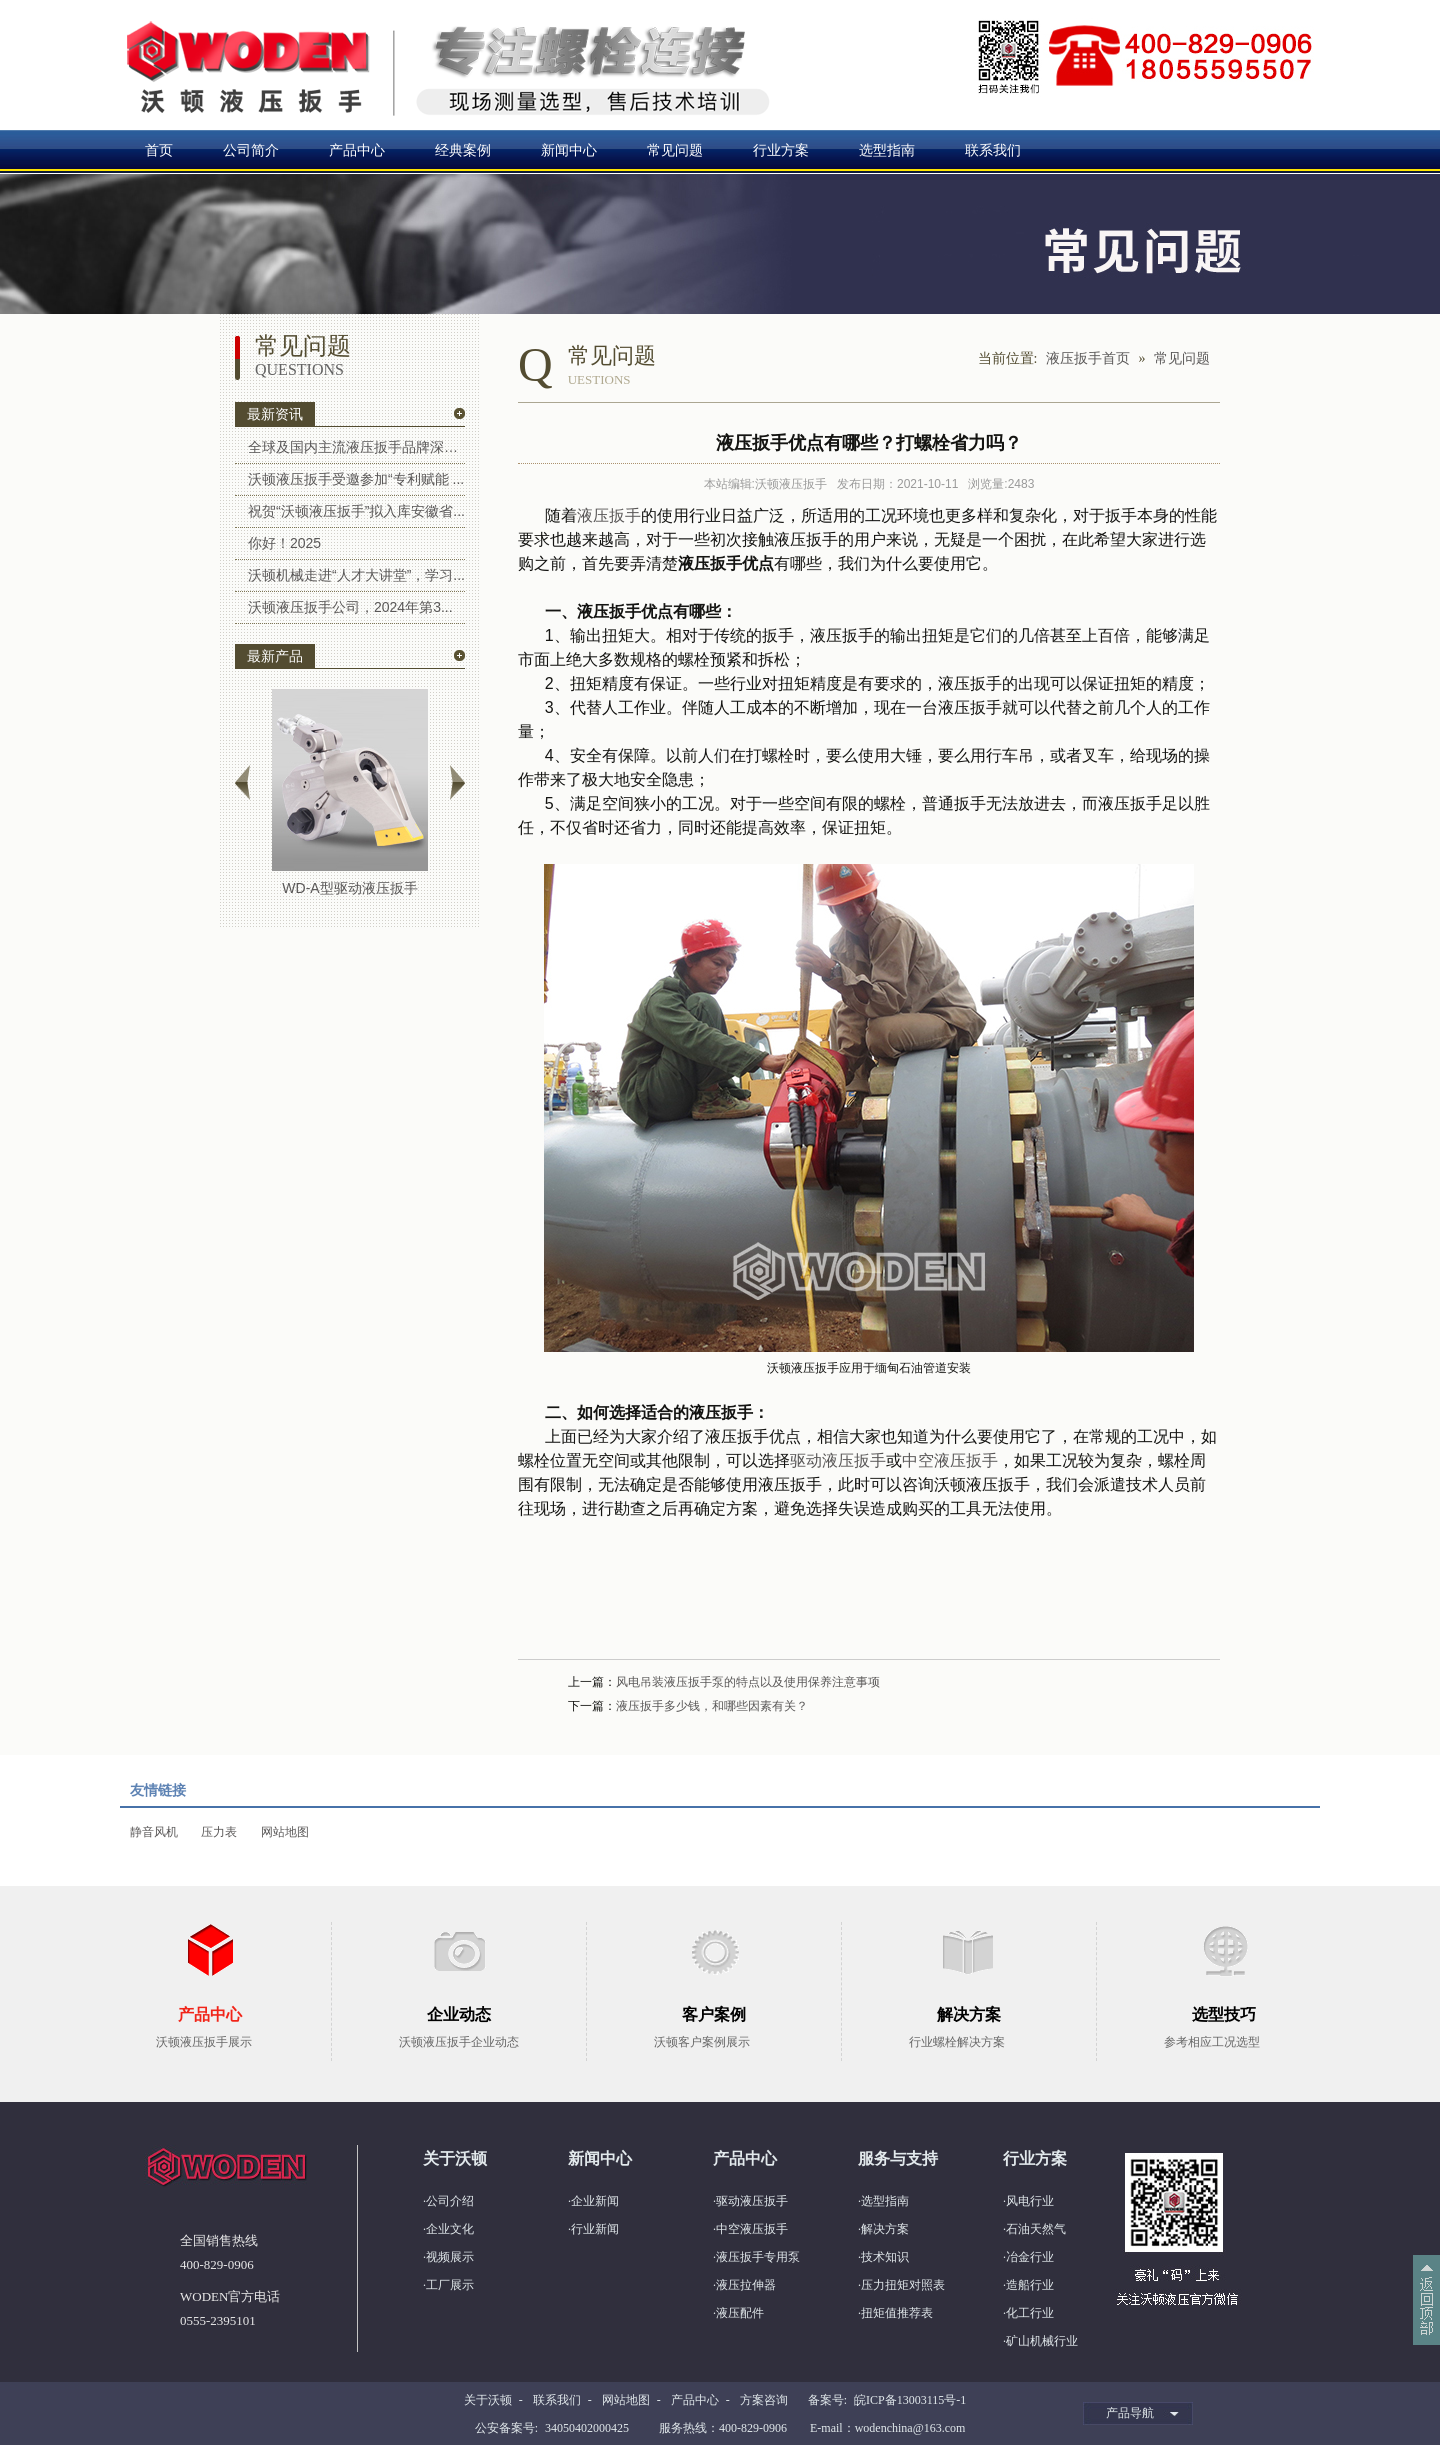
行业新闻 (595, 2229)
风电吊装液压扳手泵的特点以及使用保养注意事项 (748, 1682)
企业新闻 (595, 2201)
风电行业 (1030, 2201)
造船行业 (1030, 2285)
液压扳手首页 (1088, 358)
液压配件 (740, 2313)
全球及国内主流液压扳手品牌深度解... (356, 447)
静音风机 (154, 1832)
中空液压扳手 (950, 1460)
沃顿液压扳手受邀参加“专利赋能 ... (356, 479)
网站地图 (285, 1832)
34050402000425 (587, 2428)
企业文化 (450, 2229)
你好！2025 (284, 543)
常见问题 (675, 150)
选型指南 (887, 150)
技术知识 (885, 2257)
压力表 (219, 1832)
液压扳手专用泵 (758, 2257)
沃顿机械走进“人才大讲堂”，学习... (356, 575)
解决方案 (885, 2229)
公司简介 (251, 150)
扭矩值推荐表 (897, 2313)
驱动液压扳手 (838, 1460)
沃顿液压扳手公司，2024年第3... (350, 607)
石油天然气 (1036, 2229)
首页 (159, 150)
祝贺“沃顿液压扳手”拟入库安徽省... (356, 511)
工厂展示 (450, 2285)
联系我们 (993, 150)
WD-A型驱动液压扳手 (349, 888)
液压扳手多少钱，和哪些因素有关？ (712, 1706)
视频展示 (450, 2257)
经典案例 (463, 150)
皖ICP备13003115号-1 (910, 2400)
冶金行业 (1030, 2257)
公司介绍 (450, 2201)
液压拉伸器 (746, 2285)
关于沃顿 (488, 2400)
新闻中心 (569, 150)
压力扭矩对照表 (903, 2285)
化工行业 (1030, 2313)
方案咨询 (764, 2400)
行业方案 (781, 150)
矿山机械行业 (1042, 2341)
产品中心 (357, 150)
